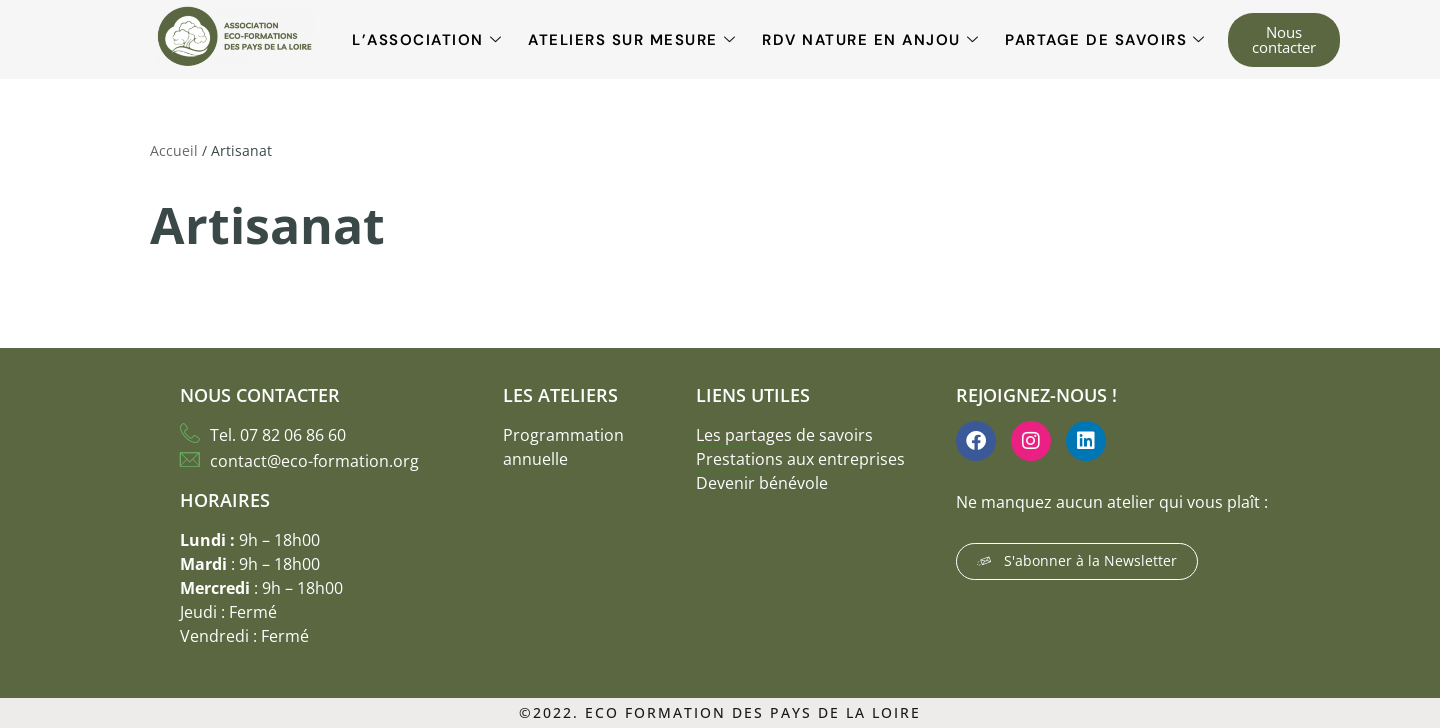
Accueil (174, 150)
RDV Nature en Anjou (870, 40)
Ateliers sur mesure (632, 40)
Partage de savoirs (1105, 40)
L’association (427, 40)
